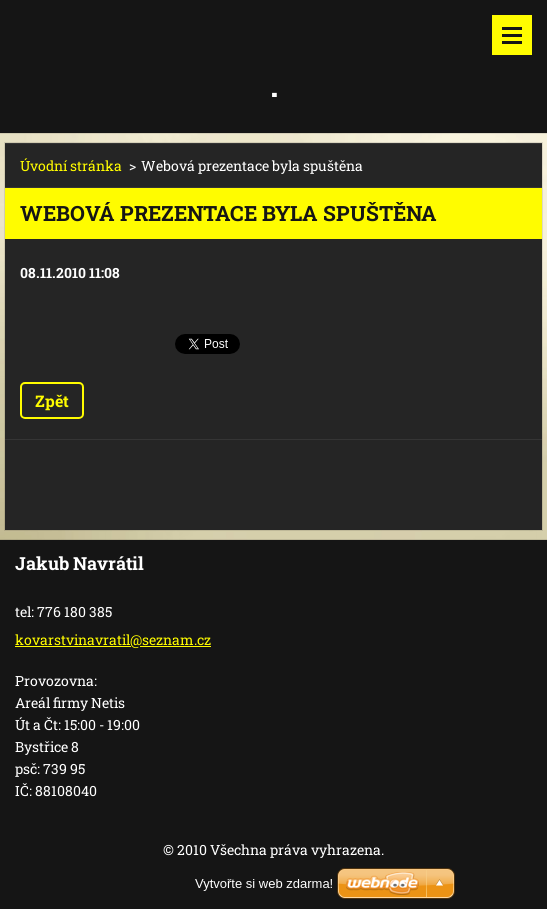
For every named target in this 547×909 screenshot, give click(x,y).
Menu (512, 35)
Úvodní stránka (71, 165)
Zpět (52, 400)
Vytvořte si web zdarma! (264, 883)
